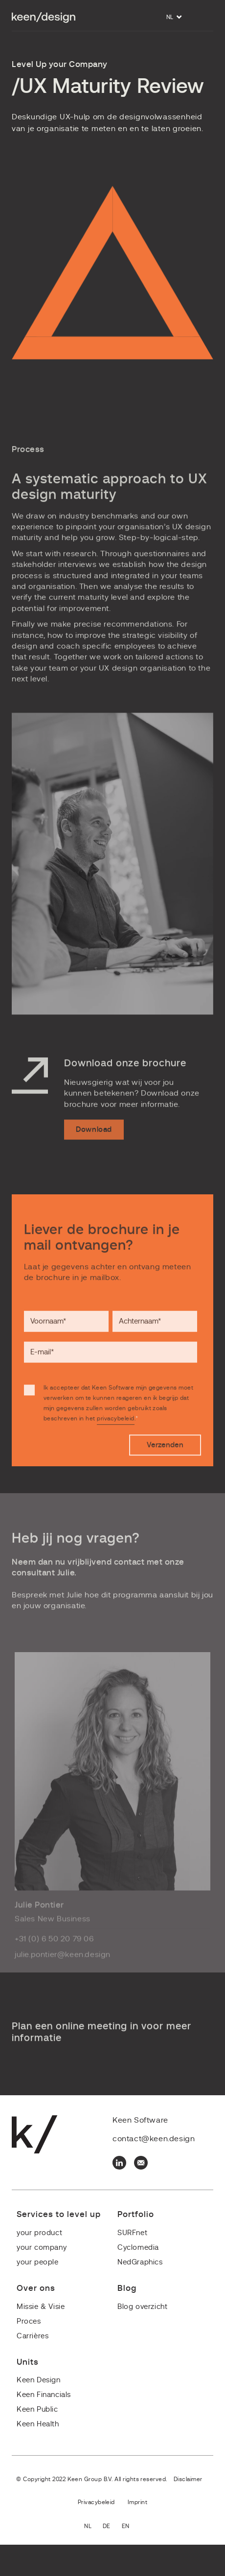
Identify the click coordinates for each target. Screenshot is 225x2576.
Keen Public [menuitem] (37, 2409)
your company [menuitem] (42, 2247)
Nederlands (93, 2526)
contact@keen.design (153, 2139)
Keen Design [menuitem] (39, 2380)
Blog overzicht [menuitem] (142, 2306)
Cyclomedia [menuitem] (138, 2247)
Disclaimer (188, 2479)
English (131, 2526)
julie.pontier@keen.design (63, 1969)
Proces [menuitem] (29, 2321)
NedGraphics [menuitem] (140, 2262)
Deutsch (112, 2526)
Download (94, 1151)
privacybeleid (115, 1440)
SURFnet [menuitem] (132, 2233)
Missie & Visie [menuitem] (41, 2306)
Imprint (137, 2502)
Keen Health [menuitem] (38, 2424)
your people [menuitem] (38, 2262)
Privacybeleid (96, 2502)
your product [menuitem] (39, 2233)
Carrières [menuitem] (32, 2336)
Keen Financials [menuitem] (44, 2394)
